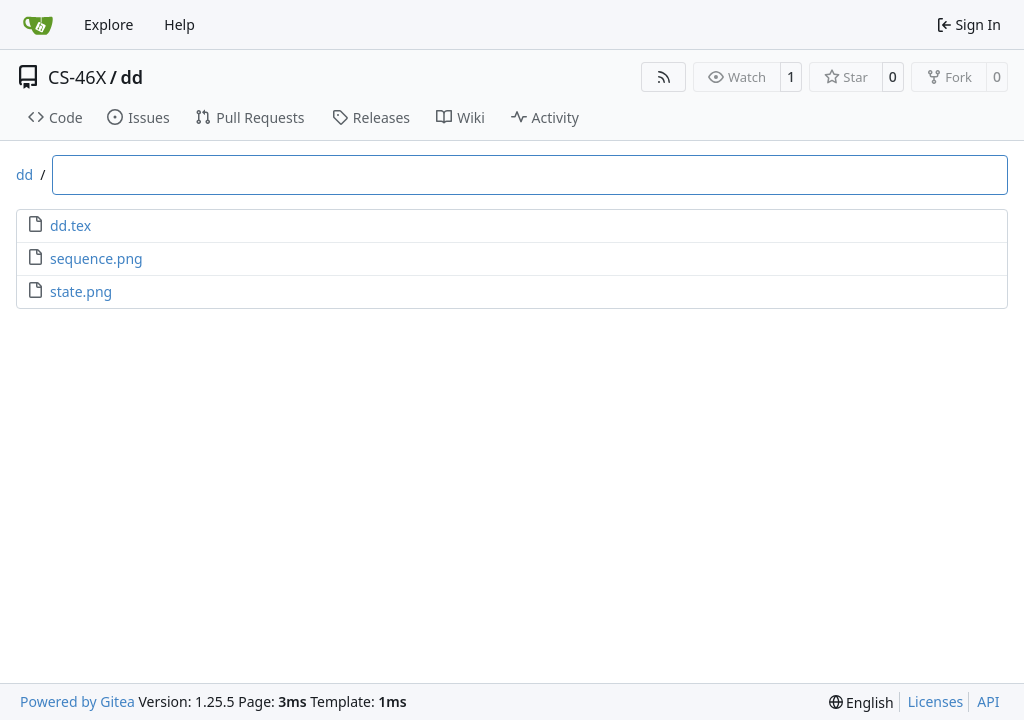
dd (131, 77)
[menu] (861, 702)
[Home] (38, 25)
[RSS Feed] (664, 77)
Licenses (936, 701)
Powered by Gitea (77, 701)
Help (179, 24)
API (988, 701)
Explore (108, 24)
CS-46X (77, 77)
